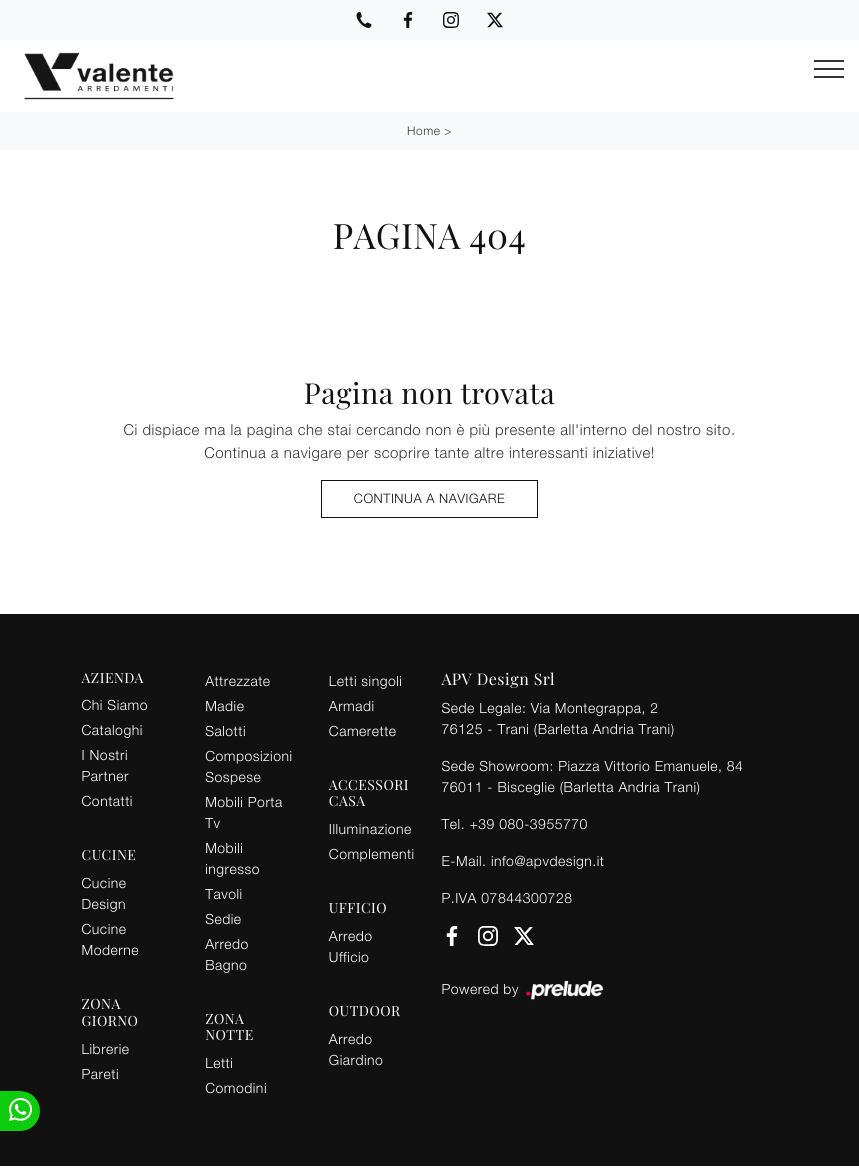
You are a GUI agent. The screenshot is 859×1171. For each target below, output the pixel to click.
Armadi (352, 705)
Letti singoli (366, 680)
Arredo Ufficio (351, 946)
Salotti (225, 730)
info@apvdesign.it (548, 860)
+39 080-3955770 (528, 823)
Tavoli (224, 893)
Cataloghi (112, 729)
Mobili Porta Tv (244, 812)
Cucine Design (104, 893)
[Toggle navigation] (829, 70)
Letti (219, 1062)
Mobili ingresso (232, 858)
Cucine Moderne (110, 939)
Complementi (372, 853)
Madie (224, 705)
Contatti (107, 800)
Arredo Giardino (356, 1049)
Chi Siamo (115, 704)
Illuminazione (370, 828)
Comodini (236, 1087)
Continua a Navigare (429, 498)
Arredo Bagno (227, 954)
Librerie (106, 1048)
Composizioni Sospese (248, 766)
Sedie (223, 918)
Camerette (363, 730)
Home (423, 130)
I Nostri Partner (105, 765)
